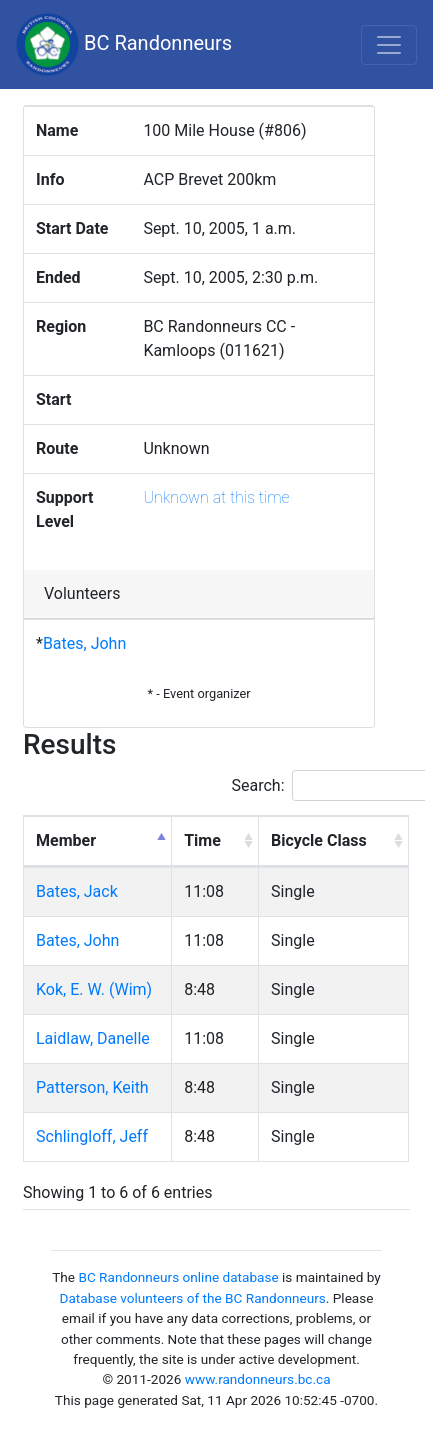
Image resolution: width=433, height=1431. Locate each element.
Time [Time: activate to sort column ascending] (202, 840)
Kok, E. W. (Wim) (94, 989)
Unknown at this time (216, 497)
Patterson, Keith (92, 1087)
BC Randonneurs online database (178, 1277)
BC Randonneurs (124, 44)
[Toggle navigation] (389, 45)
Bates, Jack (77, 891)
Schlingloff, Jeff (92, 1136)
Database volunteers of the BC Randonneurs (193, 1298)
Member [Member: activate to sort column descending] (66, 840)
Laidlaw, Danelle (93, 1038)
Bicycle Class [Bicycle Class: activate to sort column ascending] (319, 840)
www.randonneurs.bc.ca (258, 1379)
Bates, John (84, 643)
